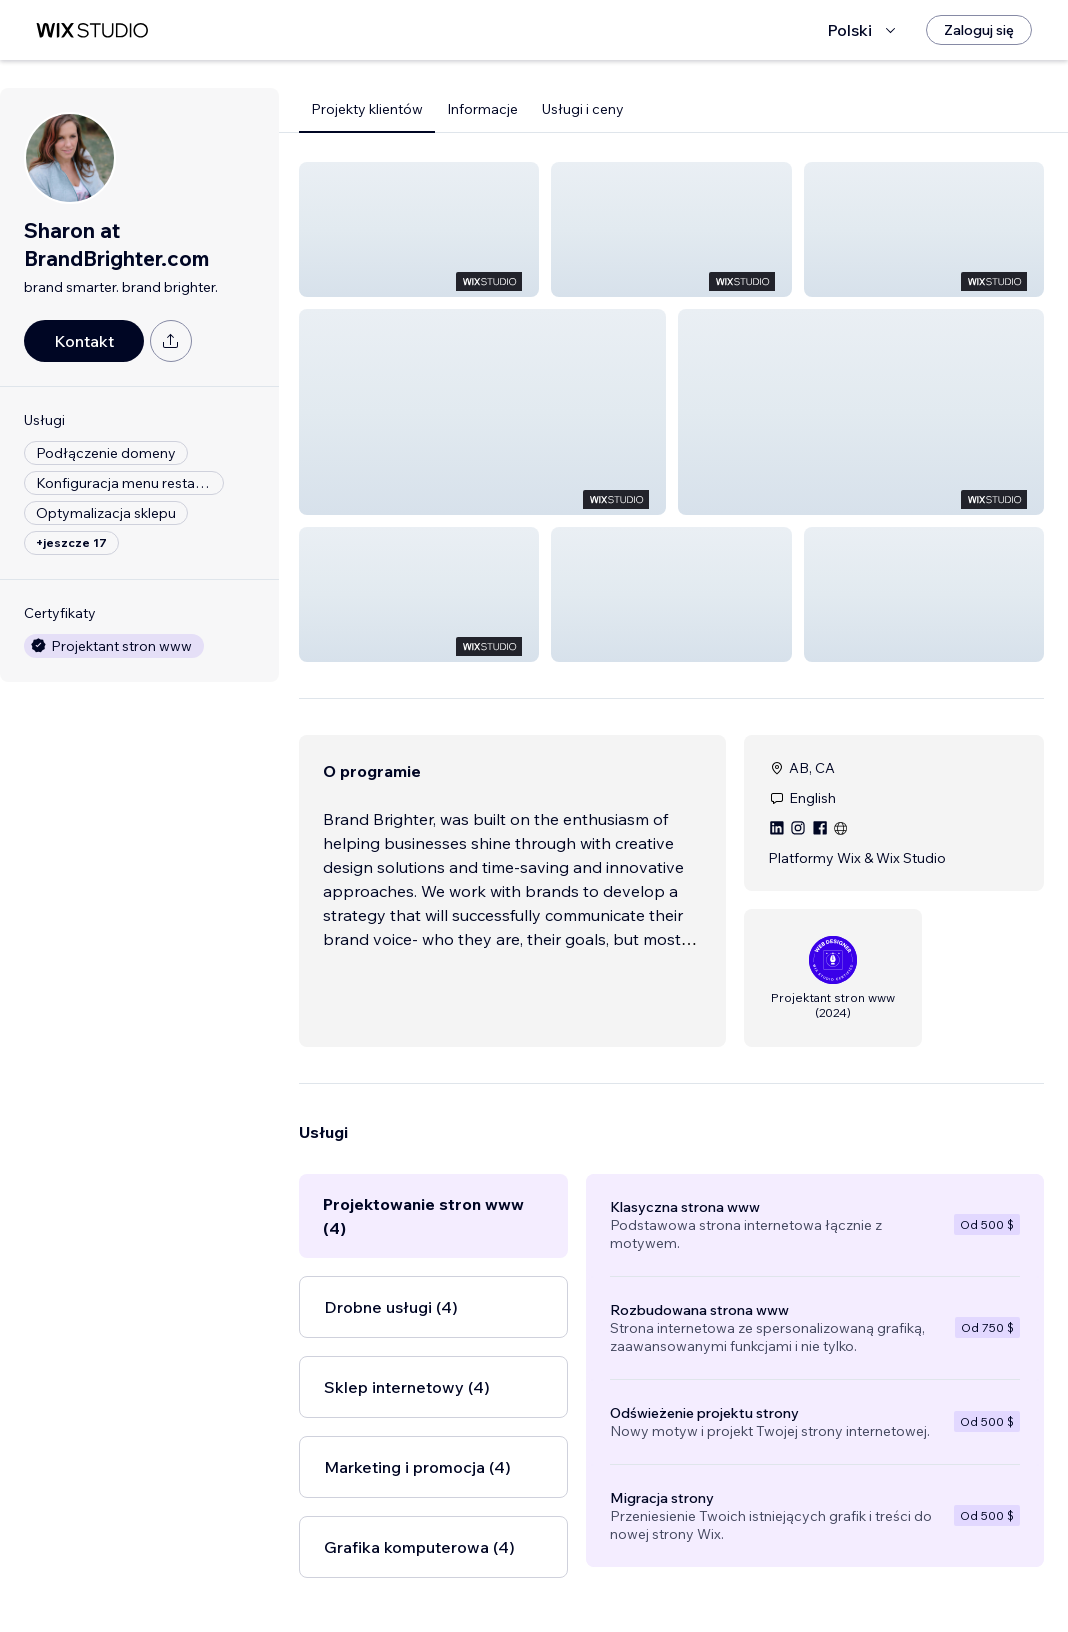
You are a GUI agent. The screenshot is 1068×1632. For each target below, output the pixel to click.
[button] (419, 229)
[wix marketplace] (92, 30)
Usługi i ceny (583, 109)
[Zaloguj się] (979, 30)
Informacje (482, 109)
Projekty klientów (367, 109)
